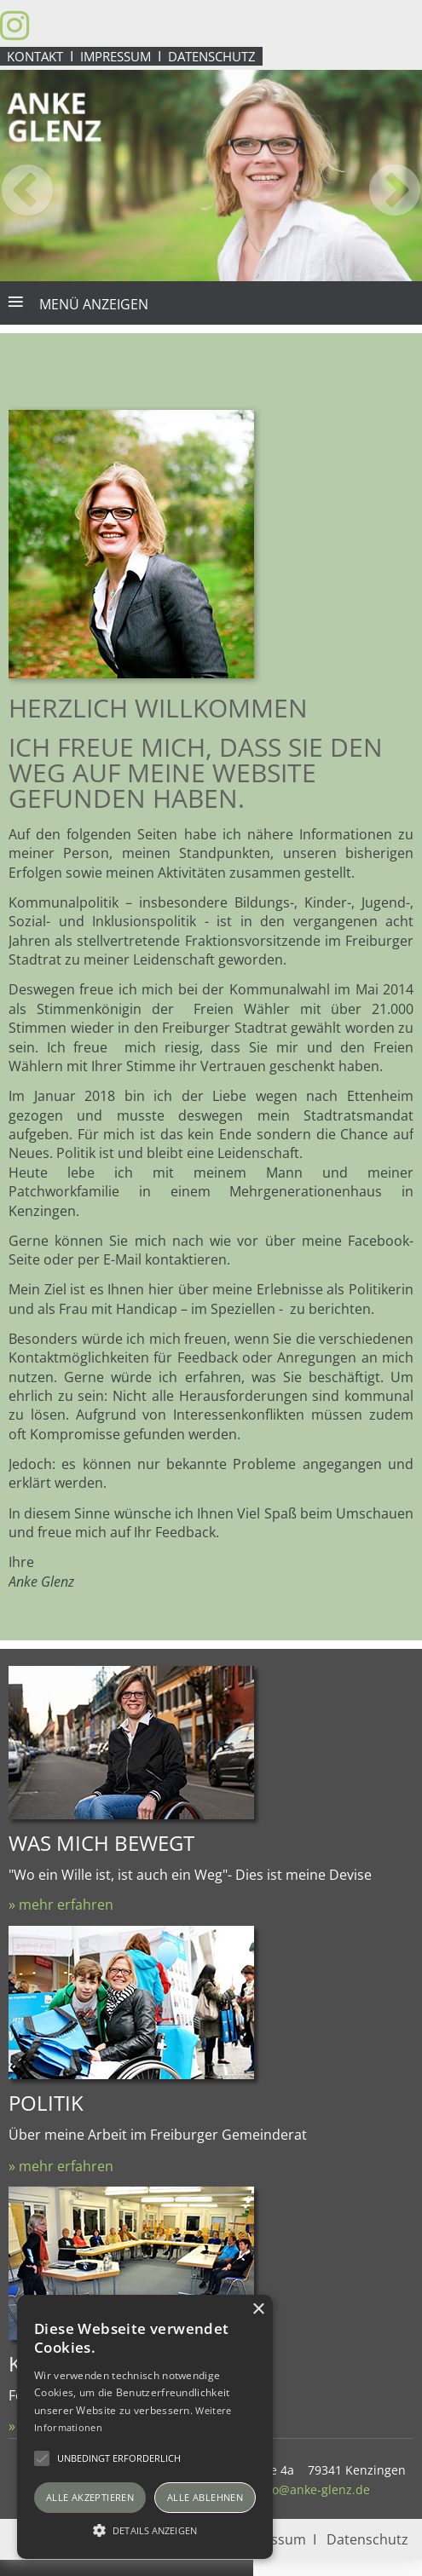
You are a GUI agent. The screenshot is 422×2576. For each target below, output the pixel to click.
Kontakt (35, 56)
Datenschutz (212, 56)
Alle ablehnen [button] (205, 2497)
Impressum (115, 56)
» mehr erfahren (61, 1904)
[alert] (145, 2427)
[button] (145, 2529)
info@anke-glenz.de (313, 2489)
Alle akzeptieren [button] (90, 2497)
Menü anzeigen (93, 304)
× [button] (257, 2309)
